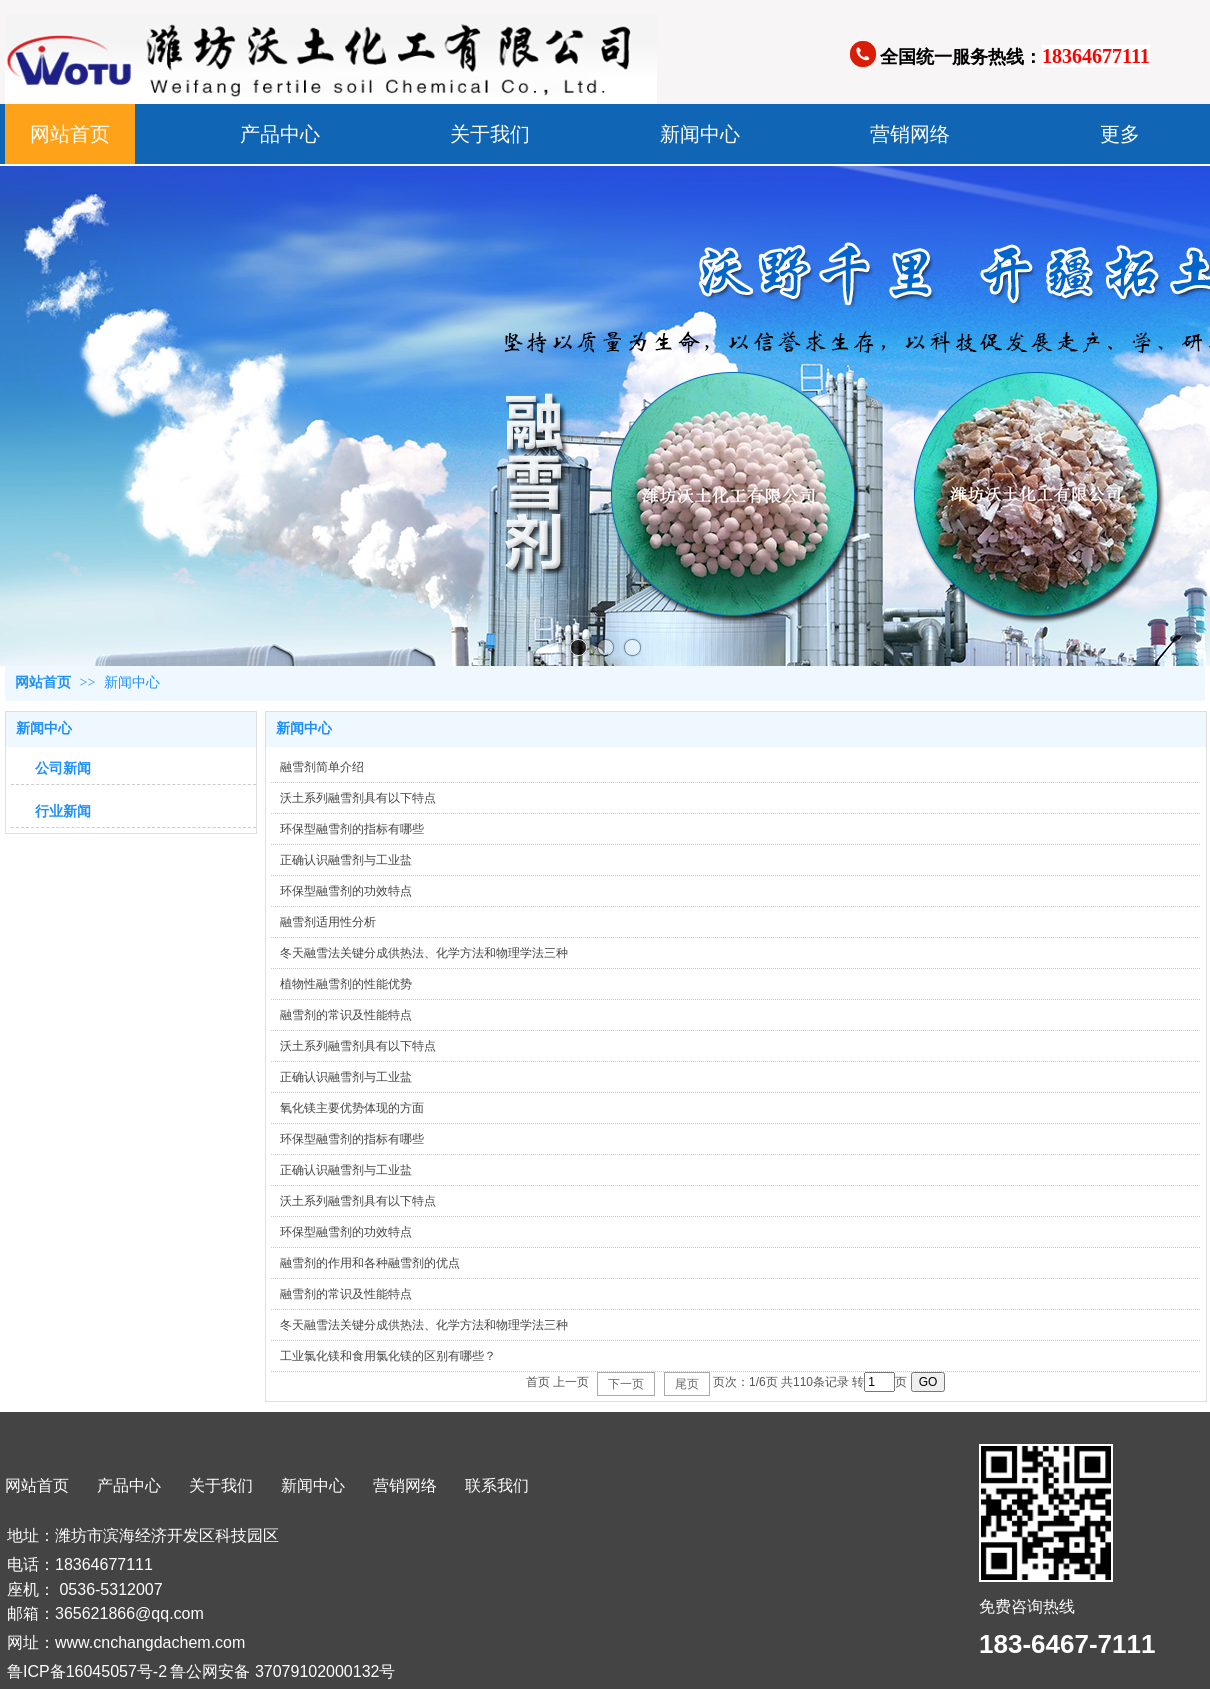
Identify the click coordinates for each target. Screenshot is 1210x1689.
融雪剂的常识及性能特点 (346, 1015)
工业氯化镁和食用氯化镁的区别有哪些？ (388, 1356)
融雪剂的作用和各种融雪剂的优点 (370, 1263)
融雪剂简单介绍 (322, 767)
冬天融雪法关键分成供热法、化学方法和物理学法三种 (424, 953)
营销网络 (405, 1485)
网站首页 (43, 682)
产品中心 (129, 1485)
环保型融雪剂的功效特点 (346, 891)
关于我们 (221, 1485)
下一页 (626, 1384)
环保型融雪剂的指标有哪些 (352, 829)
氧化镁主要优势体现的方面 (352, 1108)
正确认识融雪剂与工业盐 (346, 860)
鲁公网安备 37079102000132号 (282, 1671)
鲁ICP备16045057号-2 (87, 1671)
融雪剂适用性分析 (328, 922)
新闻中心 (132, 682)
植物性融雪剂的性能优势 (346, 984)
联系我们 (497, 1485)
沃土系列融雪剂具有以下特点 (358, 798)
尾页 (687, 1384)
